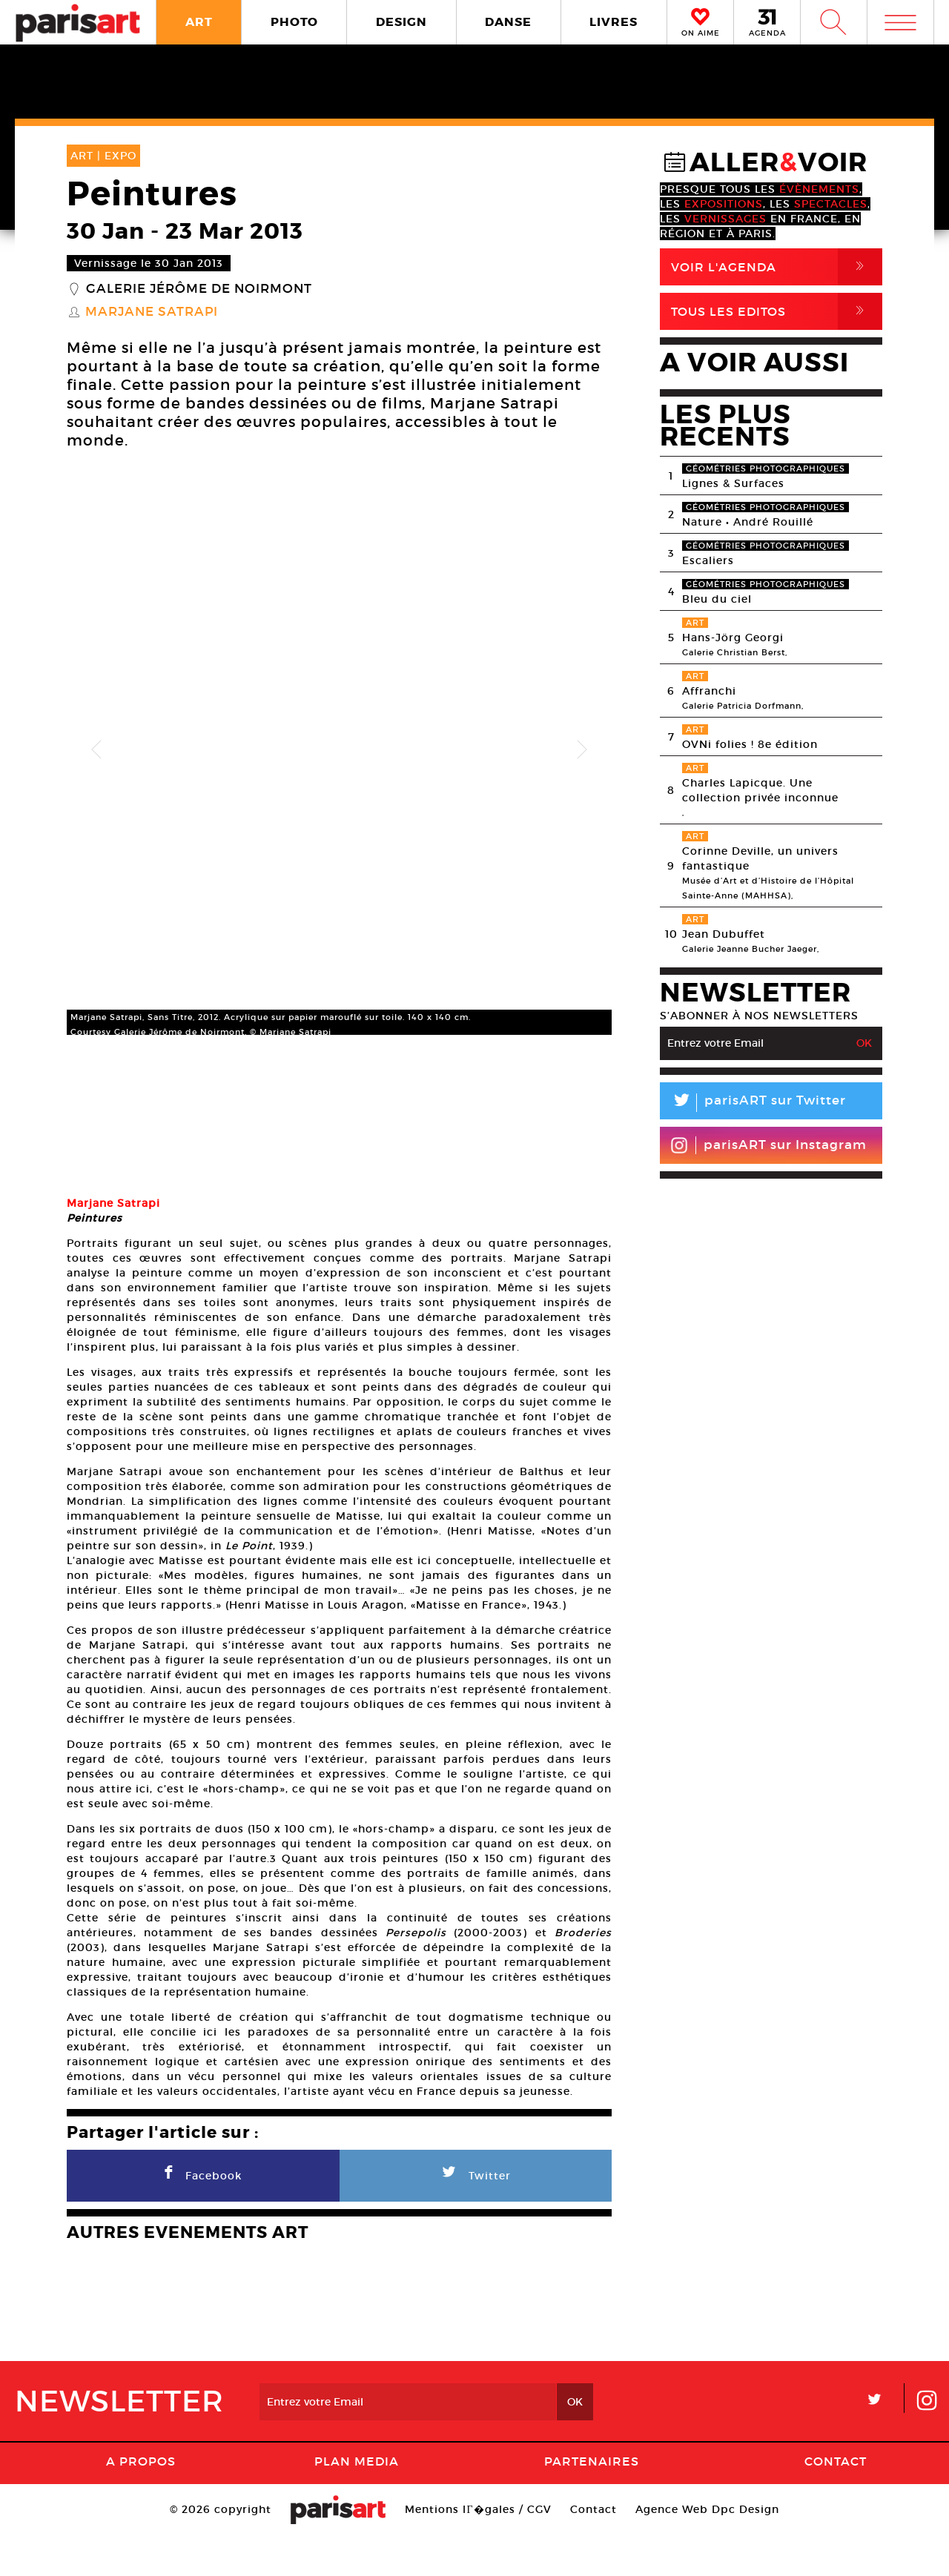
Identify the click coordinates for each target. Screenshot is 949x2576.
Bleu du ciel (717, 599)
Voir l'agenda (776, 266)
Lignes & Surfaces (733, 483)
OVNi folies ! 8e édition (750, 744)
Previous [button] (96, 750)
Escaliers (708, 560)
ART (199, 22)
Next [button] (582, 750)
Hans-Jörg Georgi (733, 637)
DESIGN (401, 22)
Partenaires (591, 2501)
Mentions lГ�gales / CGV (478, 2550)
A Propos (141, 2501)
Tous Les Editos (776, 311)
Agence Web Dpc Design (707, 2550)
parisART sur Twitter (753, 1103)
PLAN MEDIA (356, 2501)
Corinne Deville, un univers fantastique (760, 858)
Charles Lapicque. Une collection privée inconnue (760, 790)
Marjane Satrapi (151, 312)
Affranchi (709, 691)
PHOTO (294, 22)
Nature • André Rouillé (747, 522)
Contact (835, 2501)
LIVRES (613, 22)
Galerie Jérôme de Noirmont (199, 289)
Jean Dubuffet (723, 934)
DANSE (508, 22)
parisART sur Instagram (768, 1145)
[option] (339, 750)
